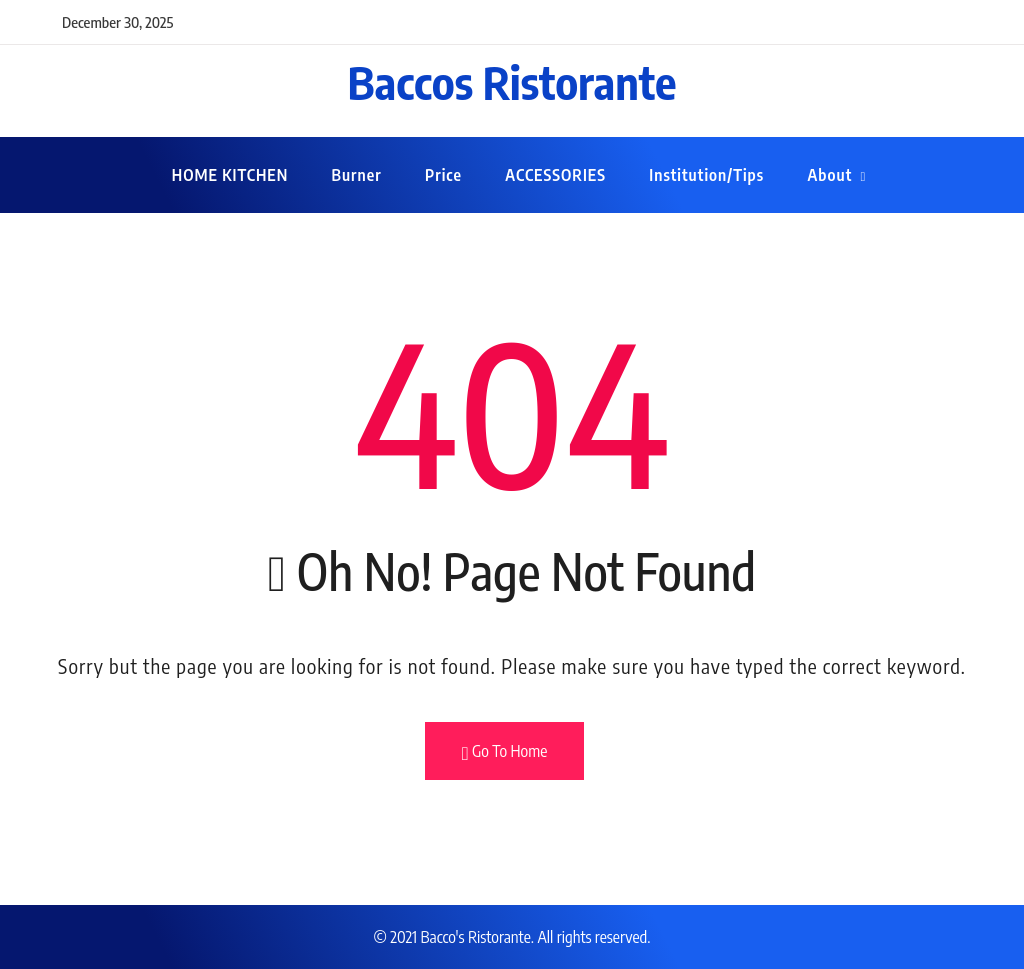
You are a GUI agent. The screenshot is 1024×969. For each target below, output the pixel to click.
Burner (357, 175)
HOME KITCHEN (230, 175)
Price (443, 175)
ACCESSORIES (555, 175)
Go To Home (505, 752)
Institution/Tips (706, 175)
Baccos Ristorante (512, 82)
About (829, 175)
